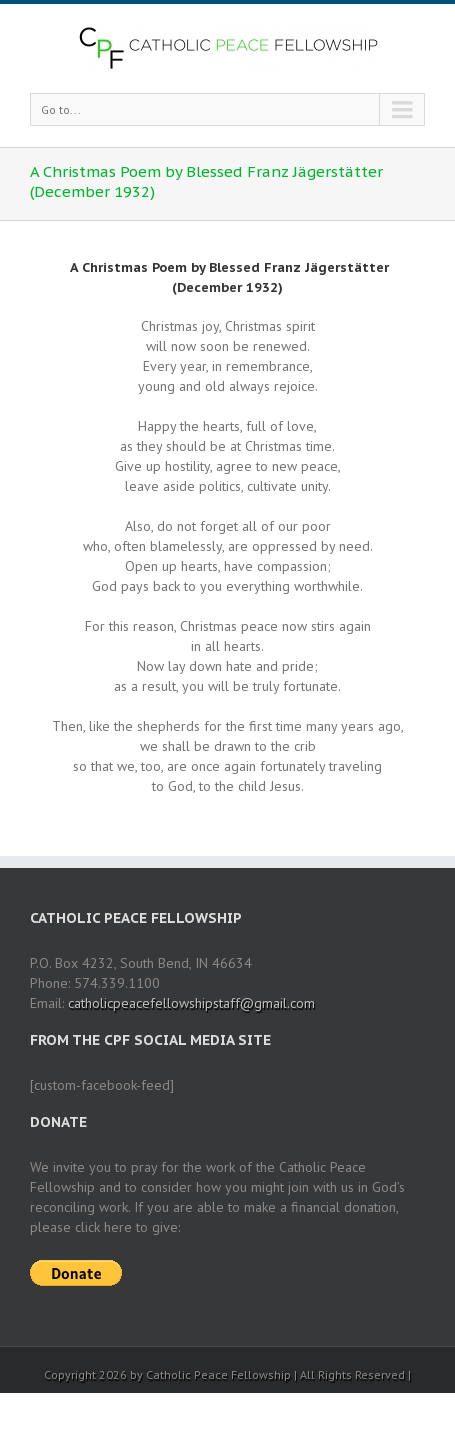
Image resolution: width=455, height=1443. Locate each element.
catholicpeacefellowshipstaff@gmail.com (191, 1003)
